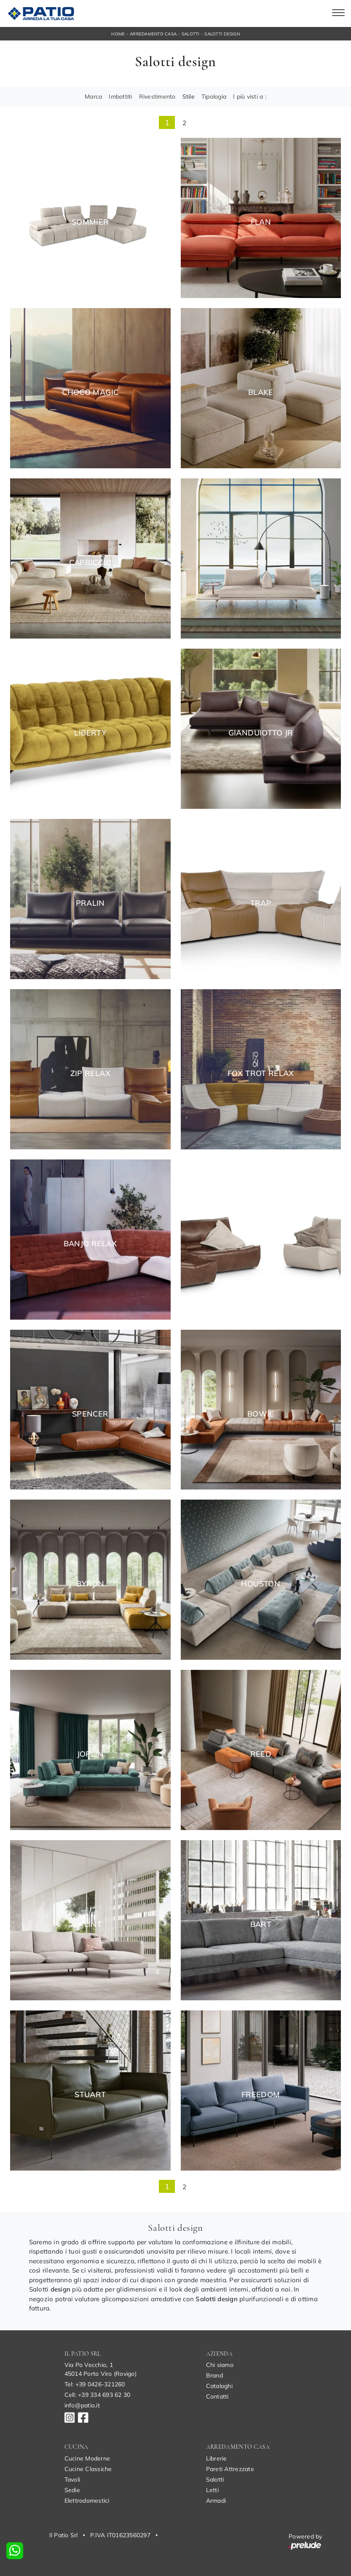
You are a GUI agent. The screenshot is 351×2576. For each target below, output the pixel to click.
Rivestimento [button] (157, 96)
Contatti (217, 2396)
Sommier (90, 222)
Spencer (90, 1414)
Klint (90, 1924)
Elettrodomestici (87, 2500)
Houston (260, 1584)
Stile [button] (188, 96)
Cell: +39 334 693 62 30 (97, 2395)
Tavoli (72, 2479)
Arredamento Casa (153, 34)
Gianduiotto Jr (260, 733)
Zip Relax (90, 1073)
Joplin (90, 1754)
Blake (260, 392)
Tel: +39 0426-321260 (94, 2384)
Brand (214, 2375)
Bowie (260, 1414)
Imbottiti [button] (120, 96)
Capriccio (90, 562)
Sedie (72, 2490)
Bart (260, 1924)
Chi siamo (219, 2365)
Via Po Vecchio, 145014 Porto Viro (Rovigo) (100, 2369)
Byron (90, 1584)
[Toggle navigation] (338, 13)
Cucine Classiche (88, 2469)
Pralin (90, 903)
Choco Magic (90, 392)
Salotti (191, 34)
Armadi (216, 2500)
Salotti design (222, 34)
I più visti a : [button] (249, 96)
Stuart (90, 2094)
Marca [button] (93, 96)
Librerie (216, 2458)
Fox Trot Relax (261, 1073)
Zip (261, 1243)
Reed (260, 1754)
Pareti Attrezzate (230, 2469)
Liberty (90, 733)
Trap (260, 903)
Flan (261, 222)
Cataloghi (219, 2386)
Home (118, 34)
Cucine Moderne (87, 2458)
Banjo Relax (90, 1243)
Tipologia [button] (213, 96)
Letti (212, 2490)
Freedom (260, 2094)
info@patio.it (82, 2405)
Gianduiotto (260, 562)
